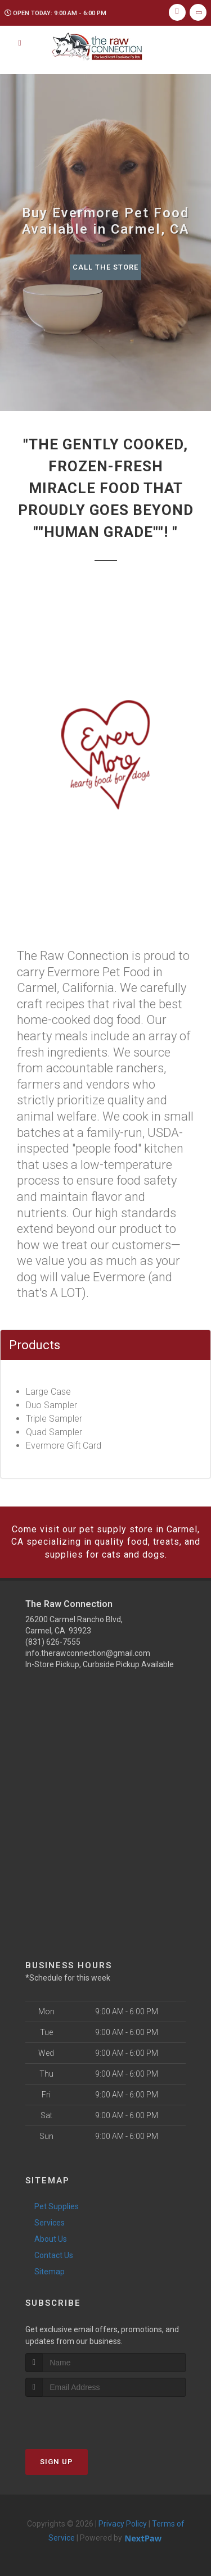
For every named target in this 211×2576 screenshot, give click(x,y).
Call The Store (105, 267)
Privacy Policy (122, 2523)
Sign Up (56, 2461)
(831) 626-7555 (52, 1641)
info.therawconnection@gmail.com (87, 1653)
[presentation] (85, 2417)
